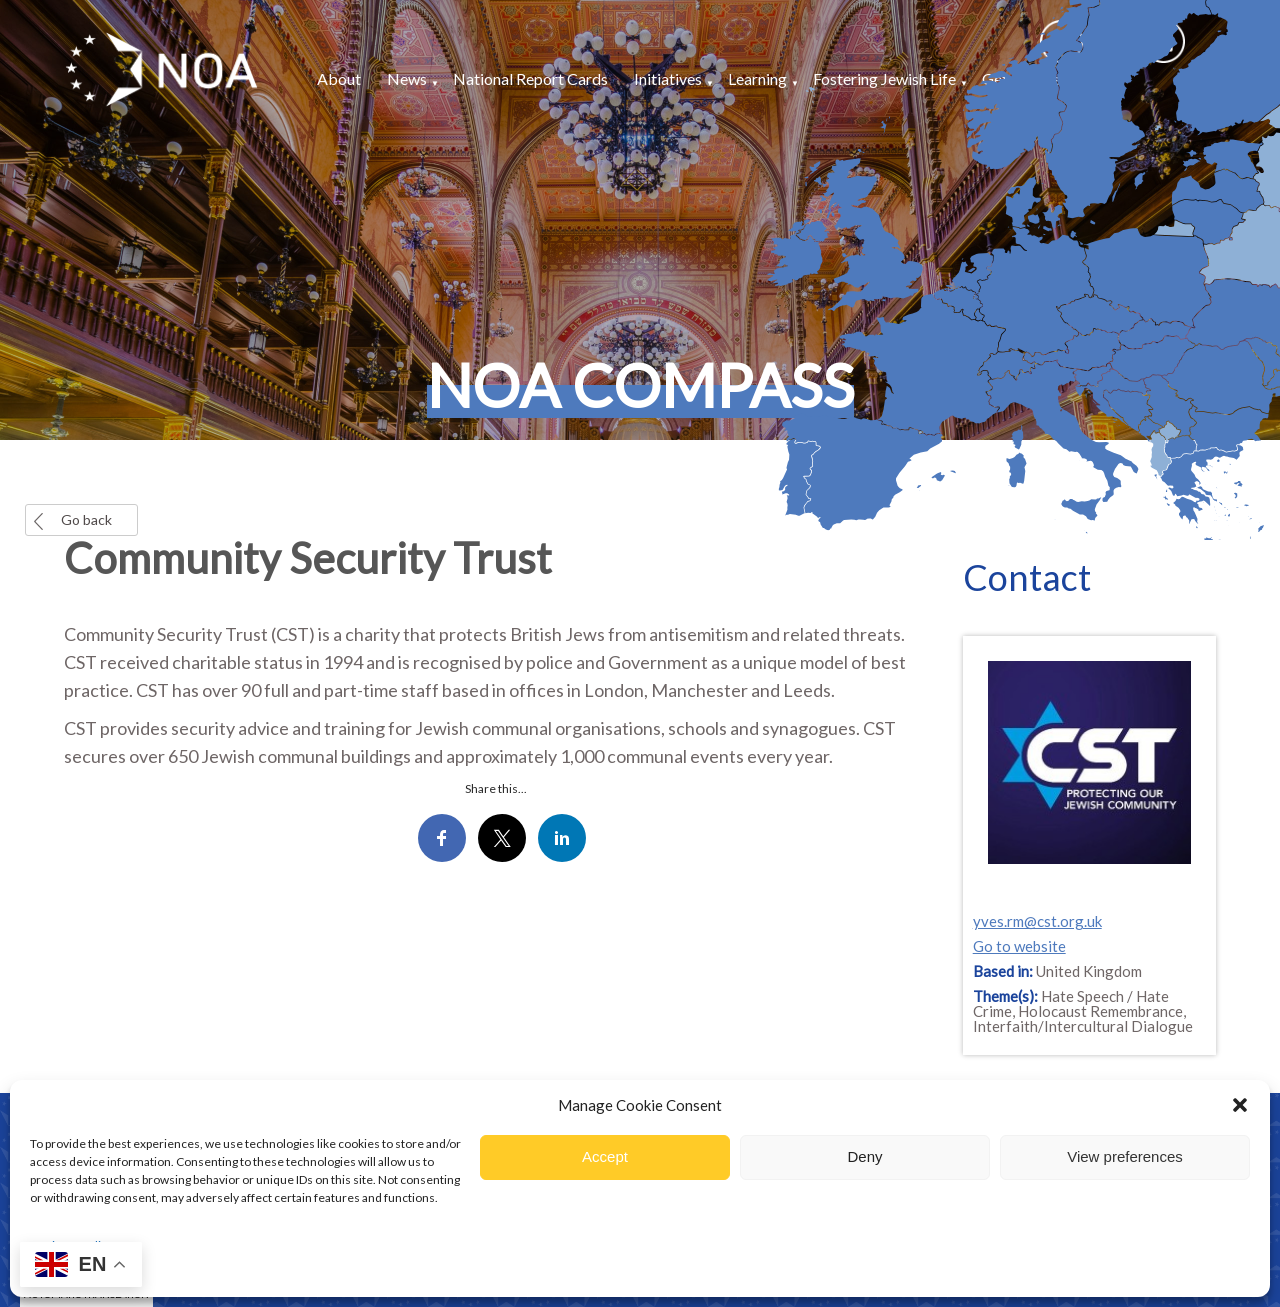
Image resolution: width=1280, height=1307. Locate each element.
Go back (86, 519)
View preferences (1125, 1156)
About (339, 78)
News (407, 78)
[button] (1240, 1105)
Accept (605, 1156)
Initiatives (668, 78)
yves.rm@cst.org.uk (1037, 921)
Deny (864, 1156)
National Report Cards (530, 78)
